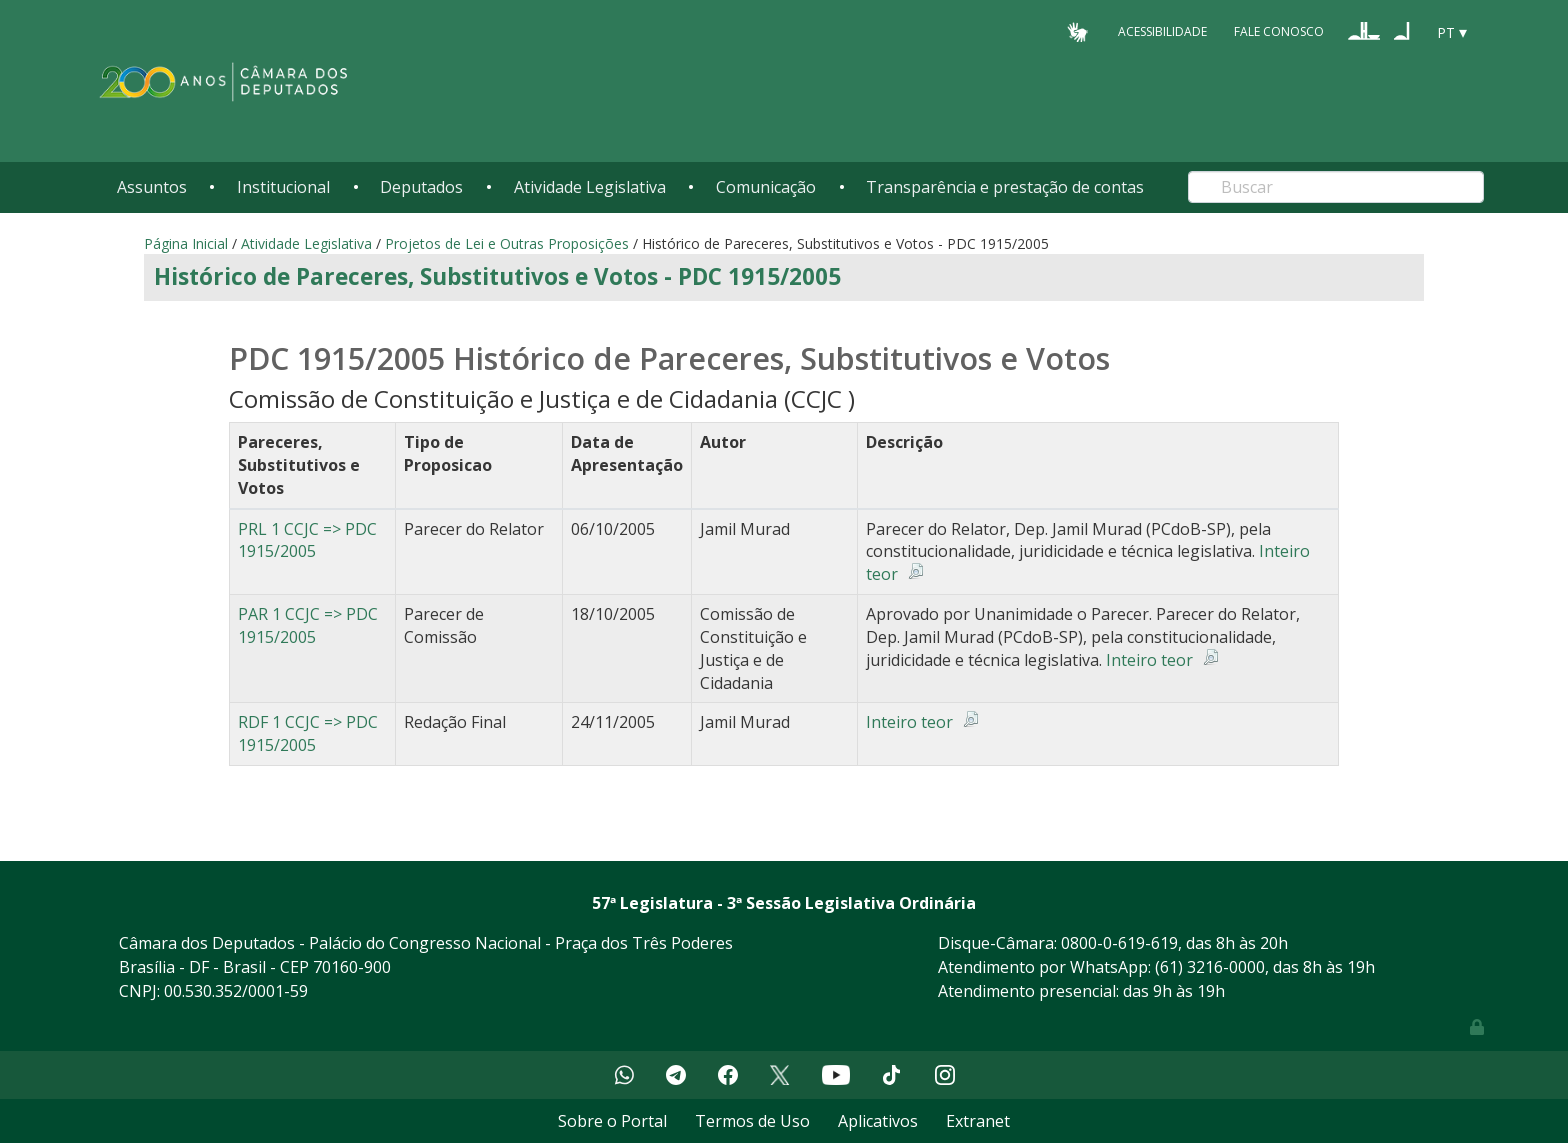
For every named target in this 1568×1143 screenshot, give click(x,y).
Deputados (421, 187)
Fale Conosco (1279, 31)
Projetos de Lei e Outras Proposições (507, 243)
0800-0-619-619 (1119, 943)
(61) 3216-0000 (1210, 967)
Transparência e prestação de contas (1005, 187)
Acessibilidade (1162, 31)
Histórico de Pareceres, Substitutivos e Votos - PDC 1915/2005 (497, 276)
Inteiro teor (1149, 660)
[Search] (1336, 187)
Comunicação (766, 187)
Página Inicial (186, 243)
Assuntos (152, 187)
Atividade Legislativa (590, 187)
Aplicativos (878, 1121)
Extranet (978, 1121)
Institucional (283, 187)
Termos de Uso (752, 1121)
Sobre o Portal (612, 1121)
